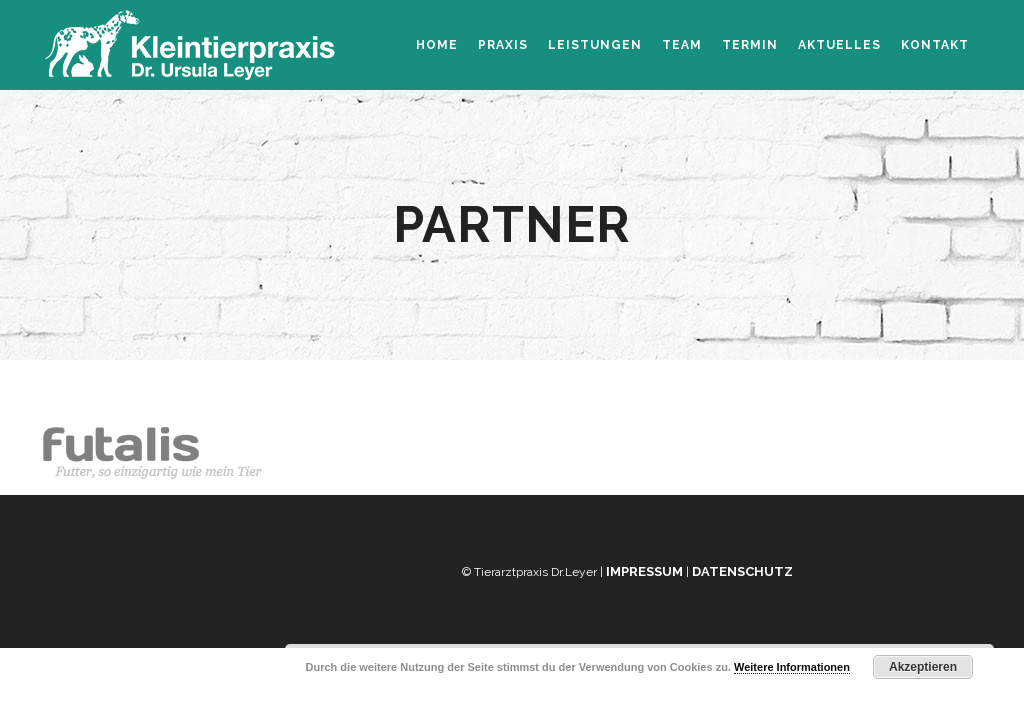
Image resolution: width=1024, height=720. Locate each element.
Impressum (644, 571)
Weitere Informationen (792, 667)
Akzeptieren (923, 667)
